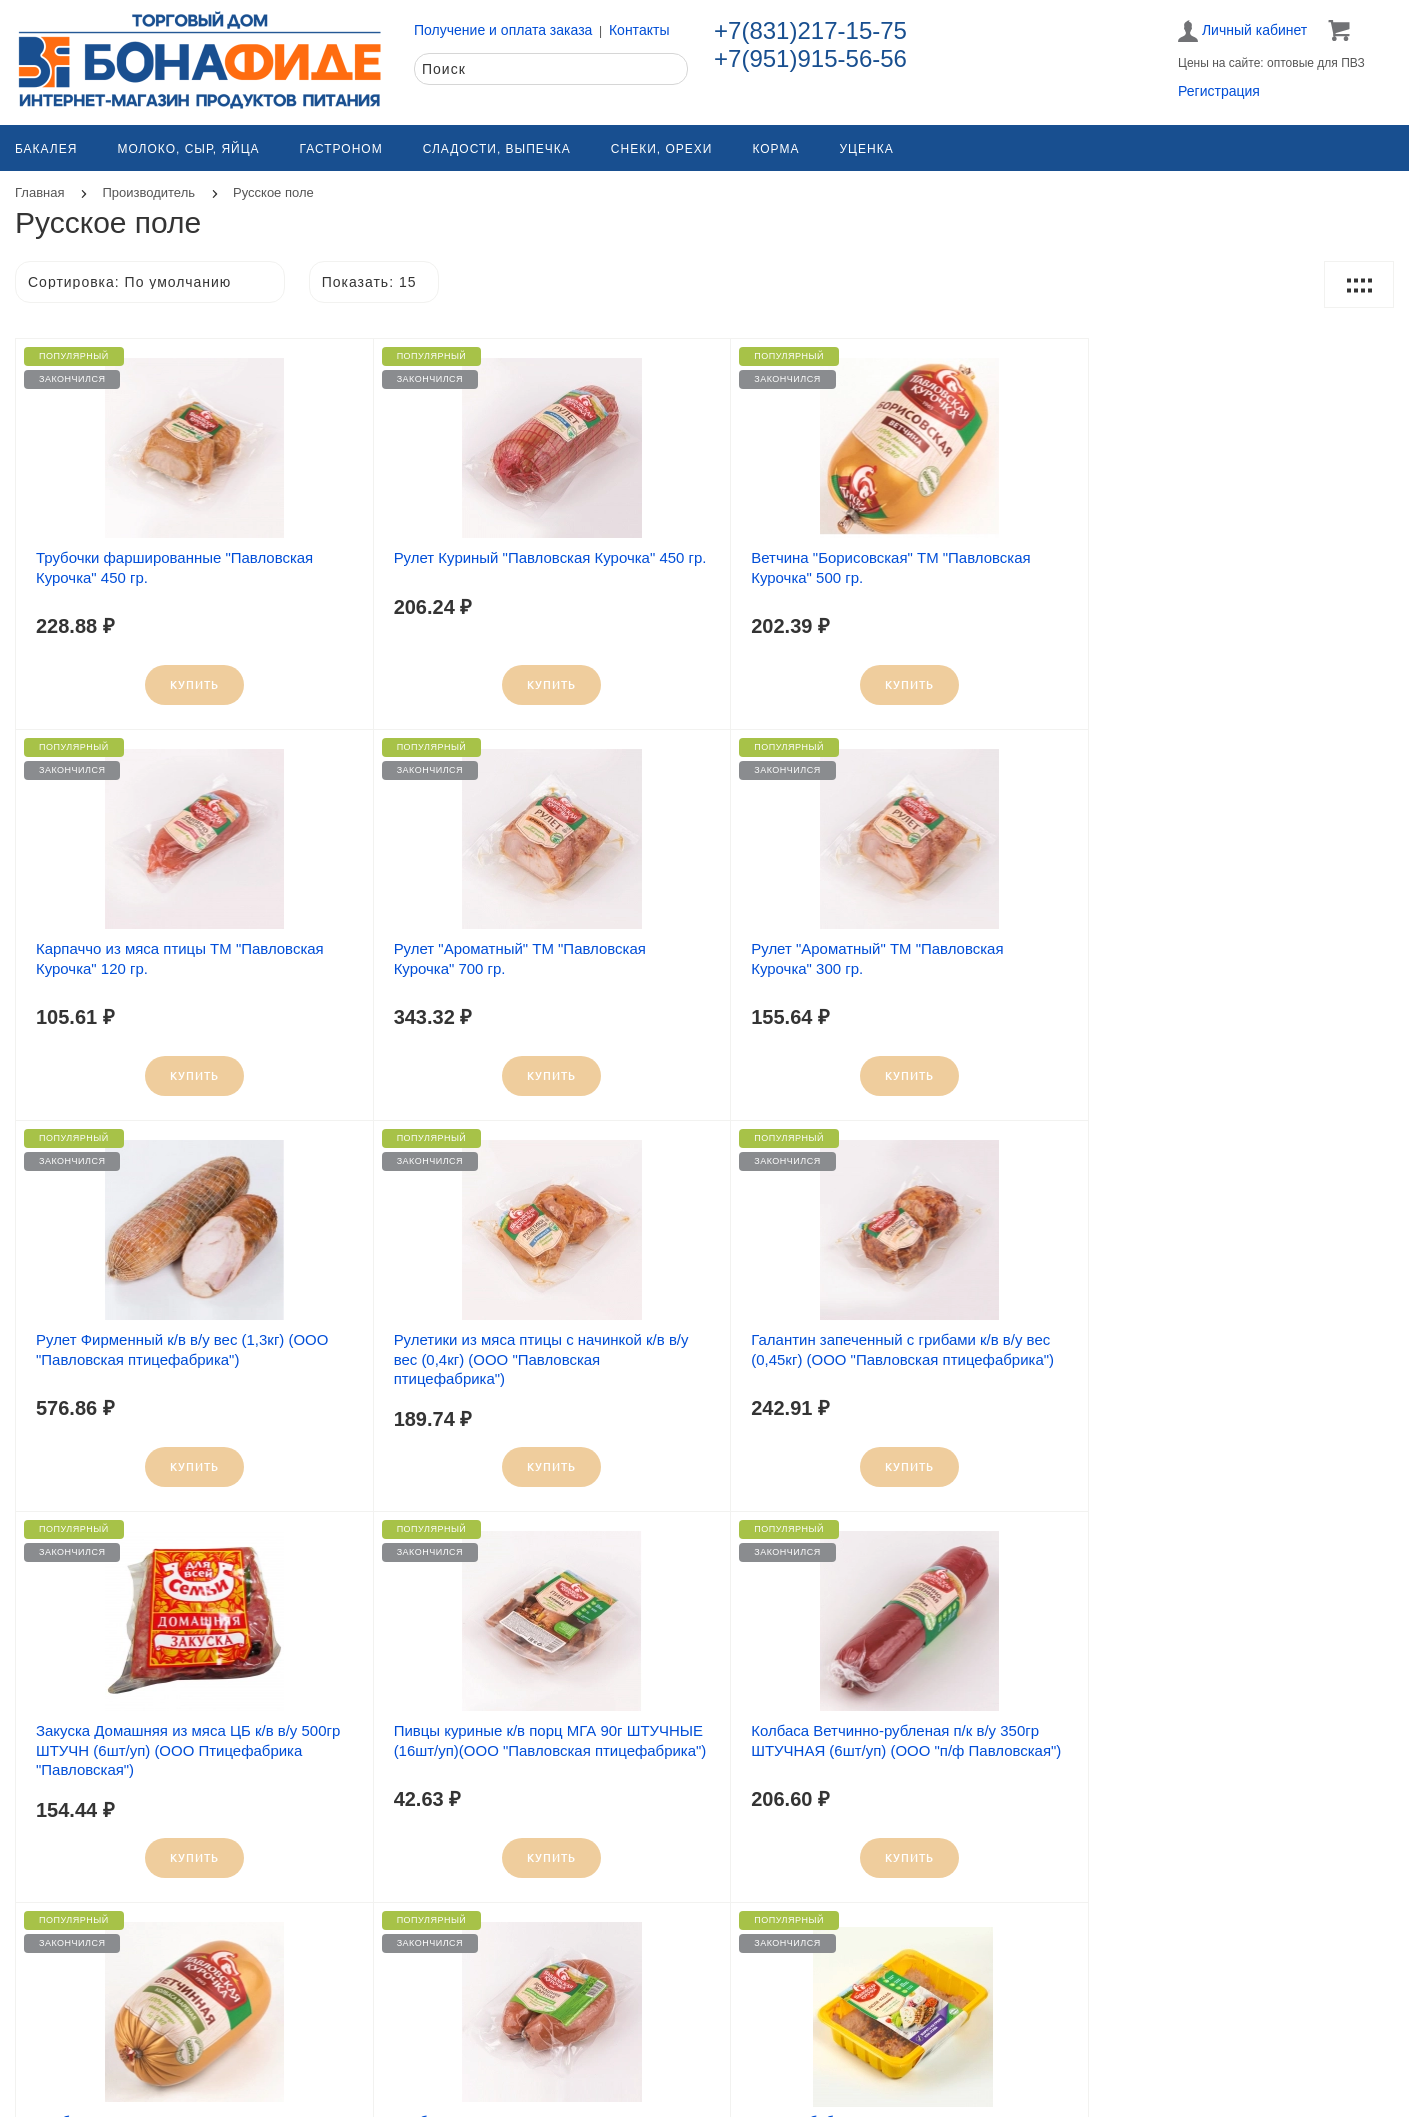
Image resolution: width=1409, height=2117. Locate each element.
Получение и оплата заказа (503, 30)
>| (779, 1931)
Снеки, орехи (662, 149)
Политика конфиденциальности (1167, 2075)
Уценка (866, 149)
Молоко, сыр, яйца (188, 149)
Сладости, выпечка (497, 149)
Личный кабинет (1242, 31)
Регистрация (1219, 91)
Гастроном (341, 149)
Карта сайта (69, 2052)
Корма (775, 149)
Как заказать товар (781, 2052)
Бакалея (46, 149)
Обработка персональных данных (1174, 2052)
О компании (413, 2052)
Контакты (639, 30)
